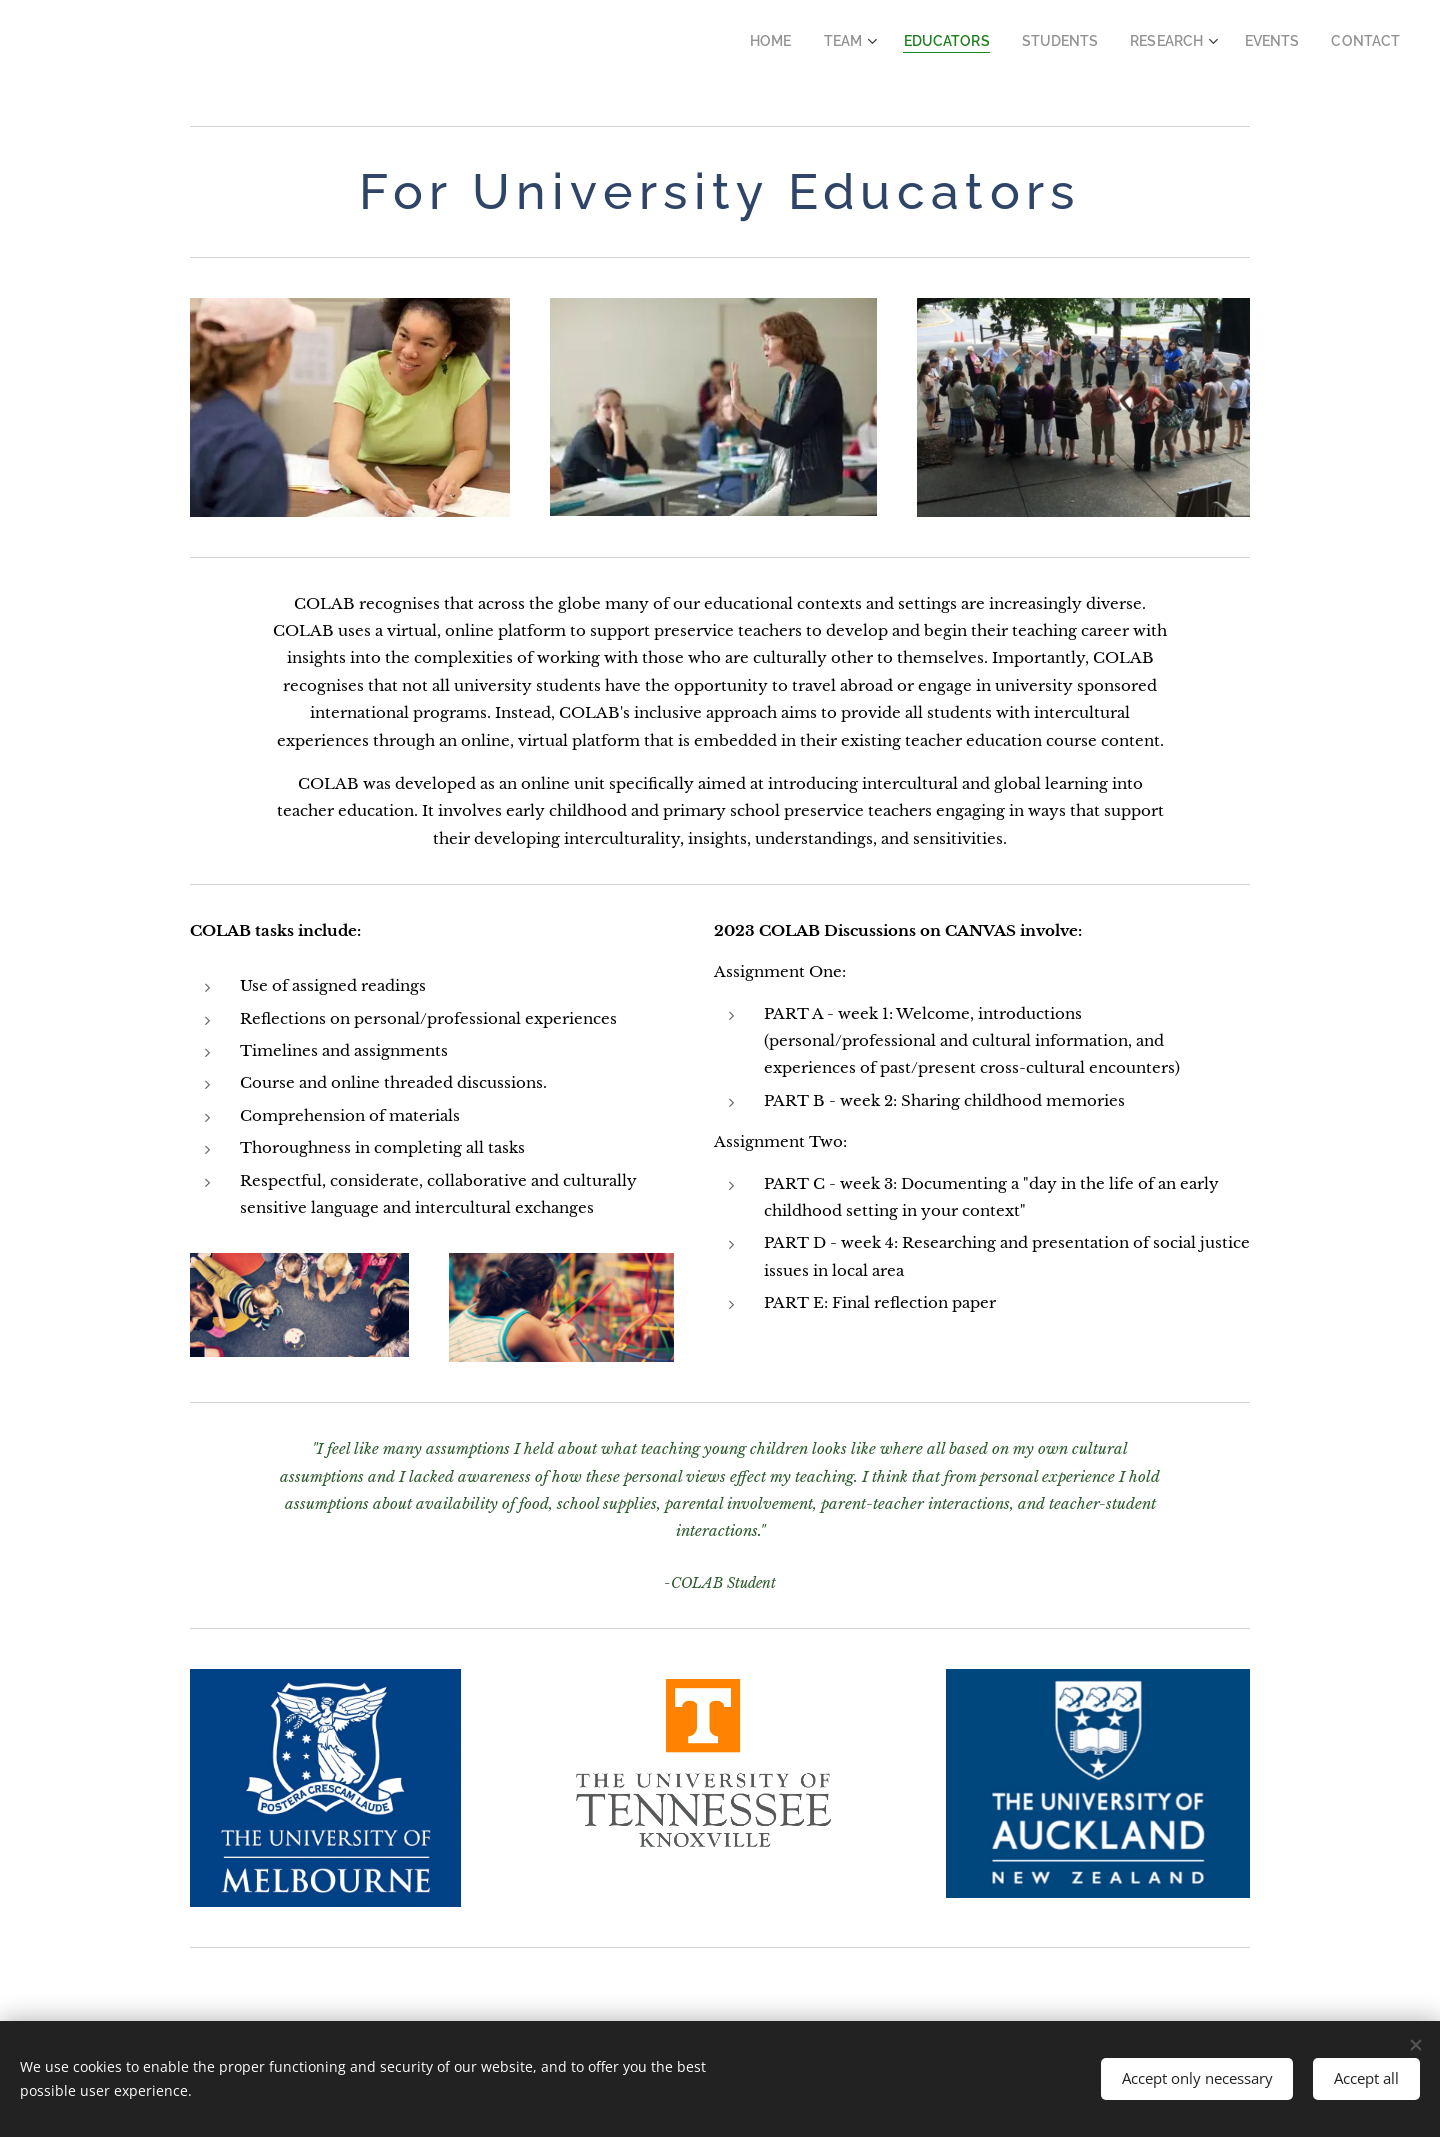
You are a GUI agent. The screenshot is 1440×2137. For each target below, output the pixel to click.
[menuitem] (817, 41)
